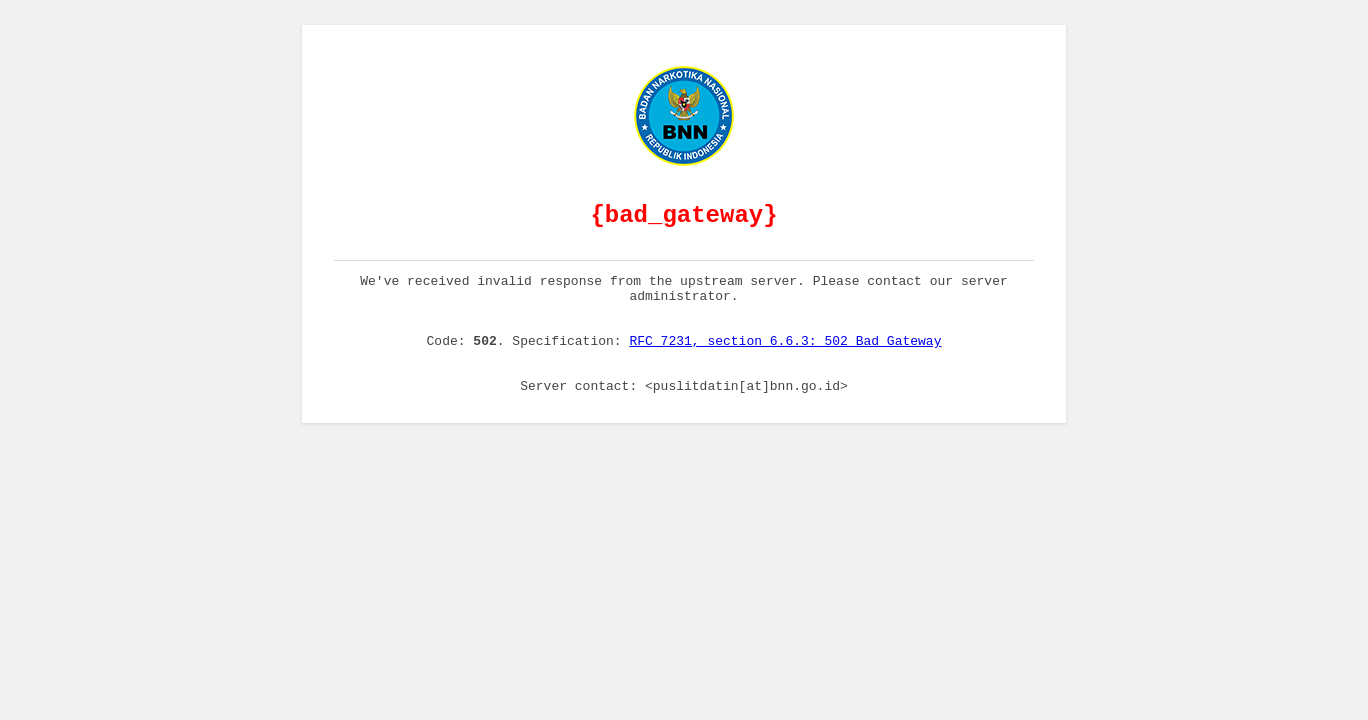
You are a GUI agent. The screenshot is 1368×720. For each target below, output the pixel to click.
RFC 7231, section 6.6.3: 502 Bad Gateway (785, 361)
